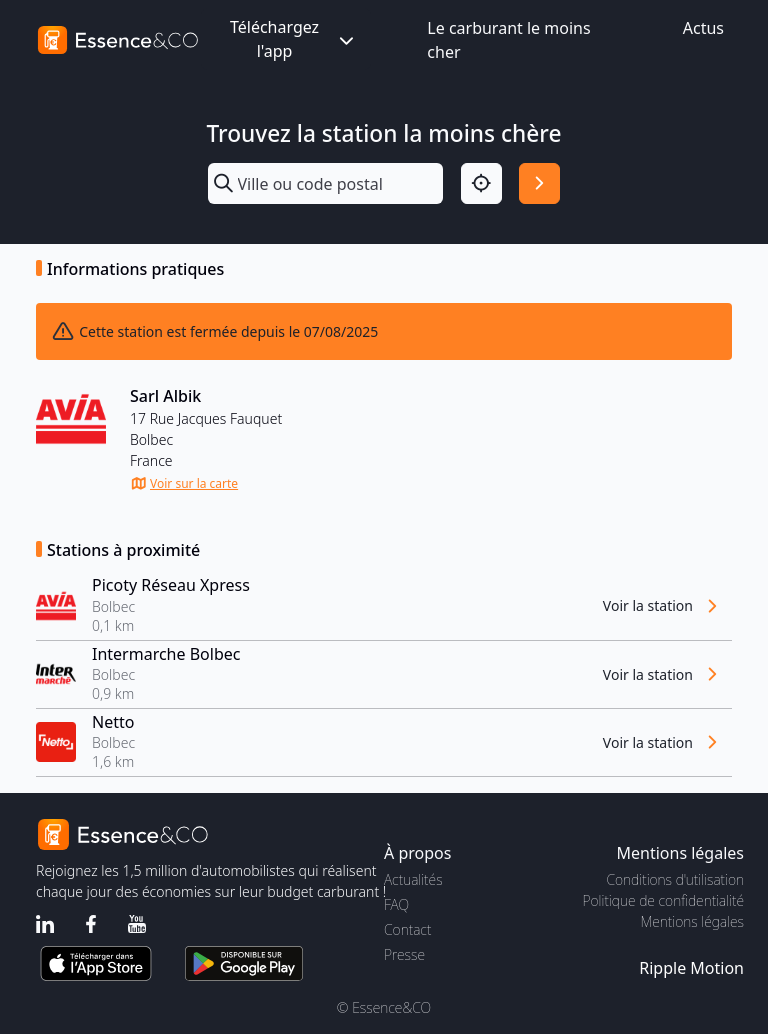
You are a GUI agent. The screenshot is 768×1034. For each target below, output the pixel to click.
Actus (703, 28)
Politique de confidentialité (663, 900)
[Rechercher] (539, 183)
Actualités (413, 879)
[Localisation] (481, 183)
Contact (407, 929)
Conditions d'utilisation (675, 879)
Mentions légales (692, 921)
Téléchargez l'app (294, 39)
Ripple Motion (691, 968)
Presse (404, 954)
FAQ (396, 904)
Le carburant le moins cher (508, 40)
